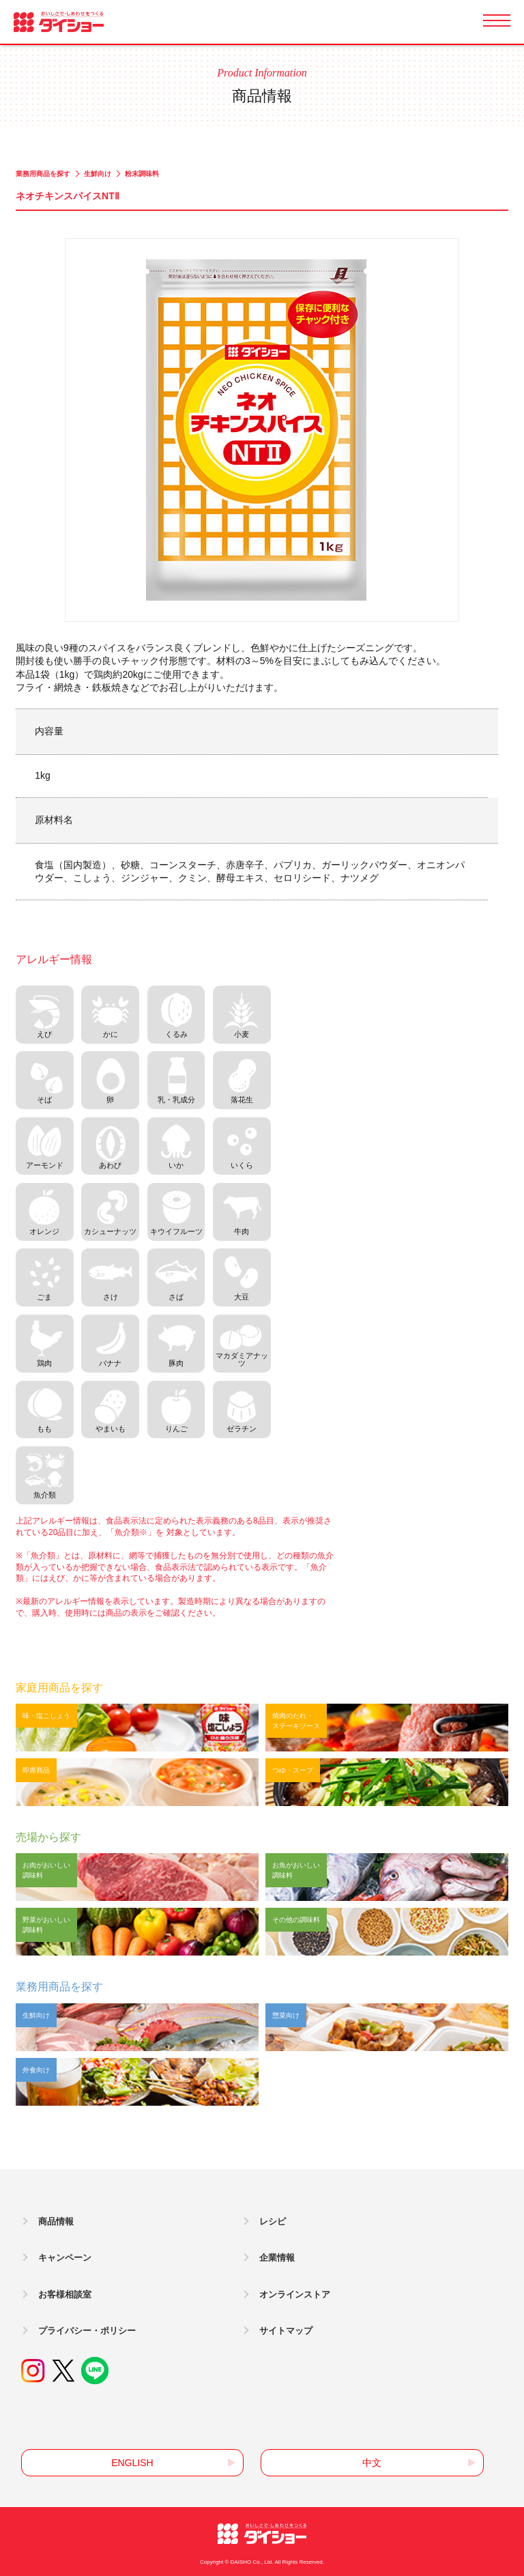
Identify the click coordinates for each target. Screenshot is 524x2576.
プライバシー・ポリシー (87, 2330)
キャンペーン (64, 2257)
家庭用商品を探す (59, 1687)
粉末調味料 (142, 173)
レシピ (272, 2221)
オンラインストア (294, 2294)
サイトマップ (285, 2330)
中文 (371, 2462)
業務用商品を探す (43, 173)
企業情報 (277, 2257)
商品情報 (56, 2221)
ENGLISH (132, 2462)
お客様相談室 (64, 2294)
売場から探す (48, 1837)
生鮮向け (97, 173)
